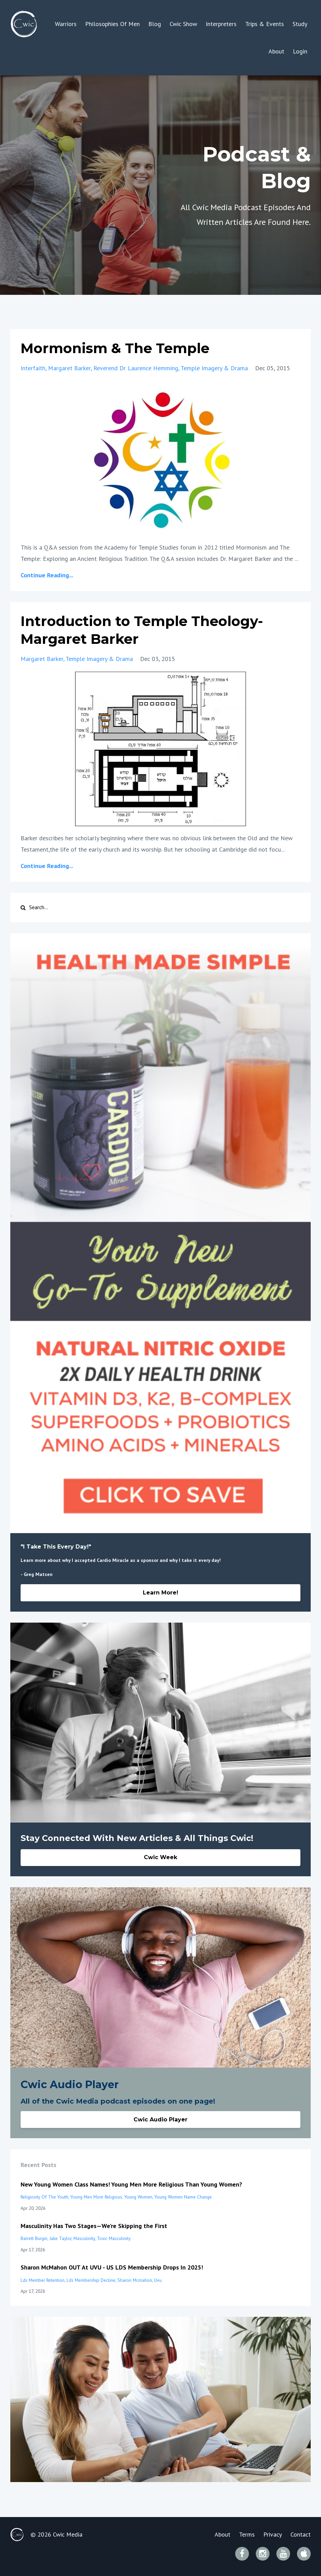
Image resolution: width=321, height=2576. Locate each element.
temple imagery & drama (214, 368)
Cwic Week (160, 1857)
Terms (247, 2534)
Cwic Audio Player (160, 2119)
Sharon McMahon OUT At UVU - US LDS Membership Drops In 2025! (112, 2267)
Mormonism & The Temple (115, 348)
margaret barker (69, 368)
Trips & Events (264, 24)
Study (300, 24)
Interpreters (221, 24)
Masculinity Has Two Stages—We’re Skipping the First (94, 2226)
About (276, 51)
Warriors (66, 24)
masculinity (84, 2238)
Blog (154, 24)
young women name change (183, 2197)
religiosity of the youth (44, 2197)
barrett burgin (34, 2238)
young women (138, 2197)
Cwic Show (183, 24)
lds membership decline (91, 2280)
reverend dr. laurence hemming (135, 368)
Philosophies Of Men (112, 24)
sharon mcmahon (134, 2280)
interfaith (33, 368)
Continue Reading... (47, 575)
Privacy (272, 2534)
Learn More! (160, 1592)
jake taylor (60, 2238)
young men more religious (96, 2197)
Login (300, 51)
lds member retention (43, 2280)
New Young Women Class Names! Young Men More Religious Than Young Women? (131, 2184)
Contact (300, 2534)
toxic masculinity (113, 2238)
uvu (158, 2280)
